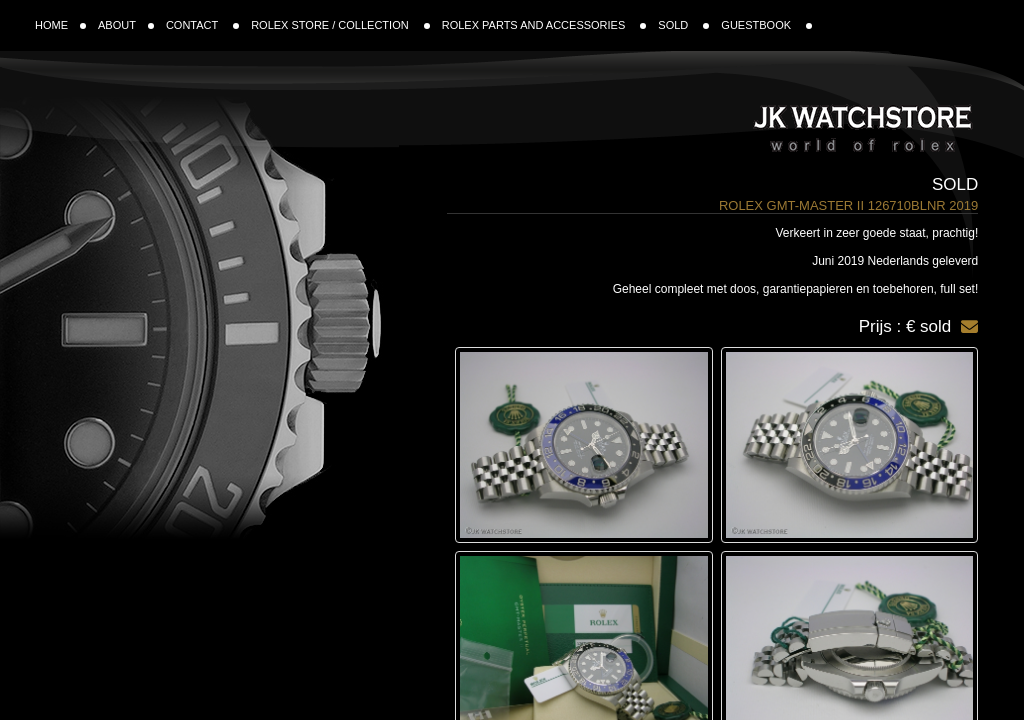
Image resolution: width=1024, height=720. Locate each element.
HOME (60, 25)
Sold (955, 184)
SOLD (683, 25)
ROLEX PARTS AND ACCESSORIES (544, 25)
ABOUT (126, 25)
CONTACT (202, 25)
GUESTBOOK (766, 25)
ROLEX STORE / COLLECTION (340, 25)
